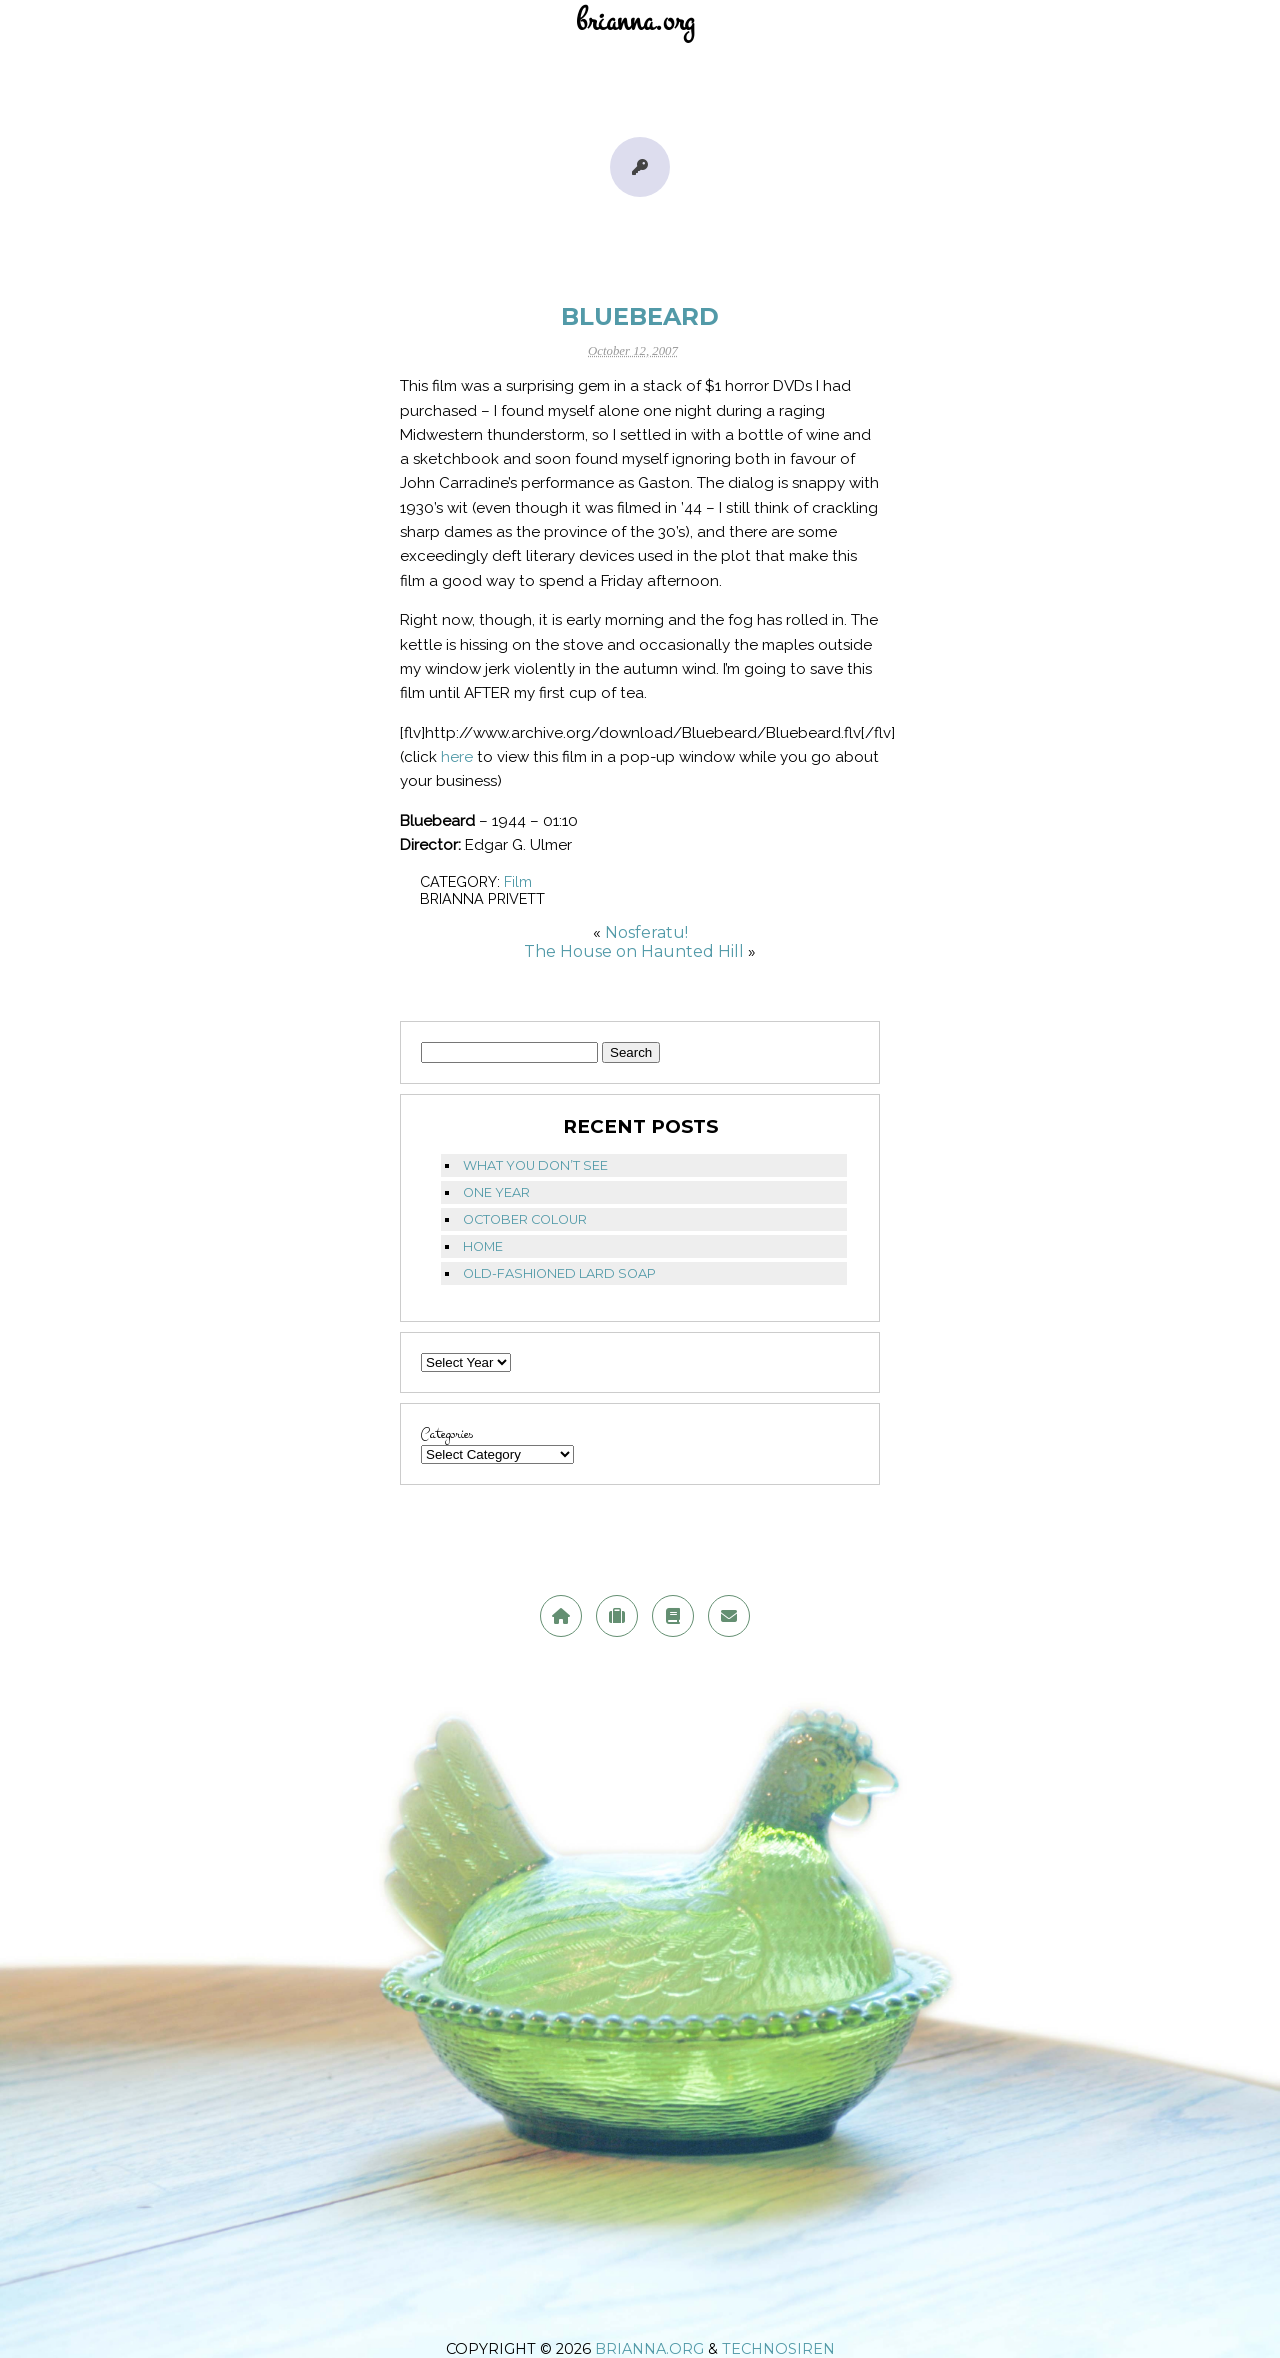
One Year (496, 1192)
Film (518, 881)
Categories (447, 1434)
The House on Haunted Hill (634, 951)
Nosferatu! (646, 932)
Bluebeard (640, 316)
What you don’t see (535, 1165)
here (457, 757)
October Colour (525, 1219)
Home (483, 1246)
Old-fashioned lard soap (559, 1273)
